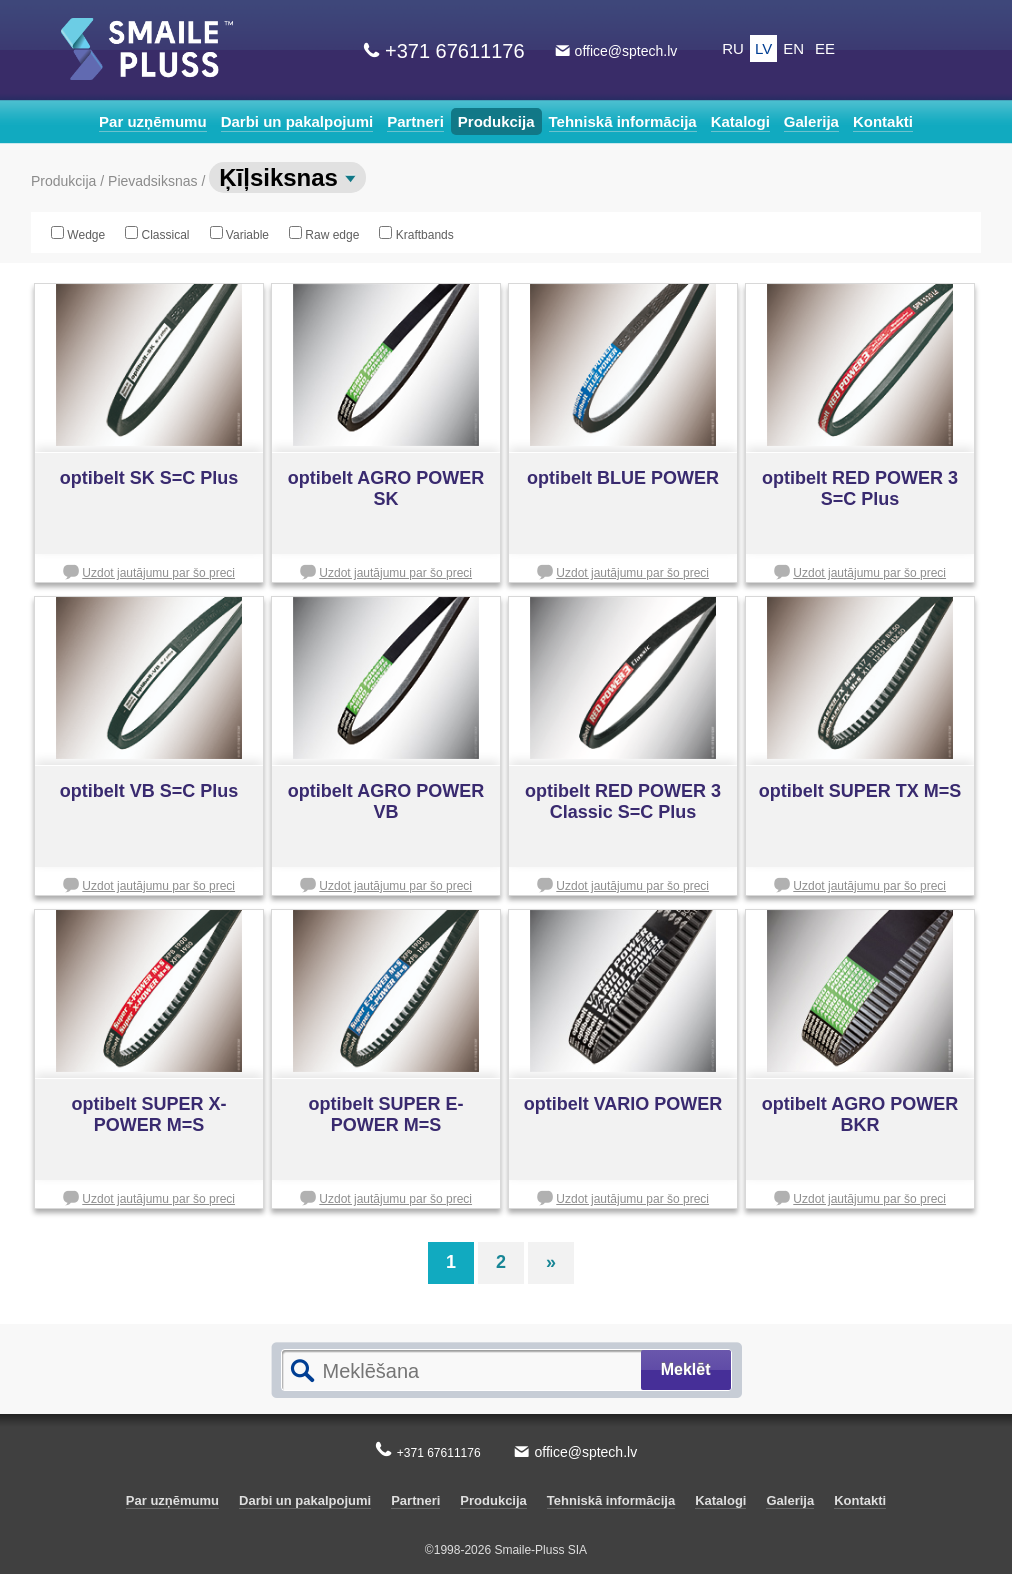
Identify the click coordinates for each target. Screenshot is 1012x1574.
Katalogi (740, 121)
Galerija (811, 121)
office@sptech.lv (626, 51)
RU (733, 48)
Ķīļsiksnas (287, 177)
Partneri (415, 121)
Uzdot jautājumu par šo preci (158, 573)
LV (763, 48)
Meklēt (686, 1369)
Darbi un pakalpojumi (297, 121)
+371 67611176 (455, 51)
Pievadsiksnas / (158, 181)
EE (825, 48)
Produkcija (496, 121)
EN (793, 48)
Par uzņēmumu (153, 121)
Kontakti (883, 121)
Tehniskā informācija (623, 121)
